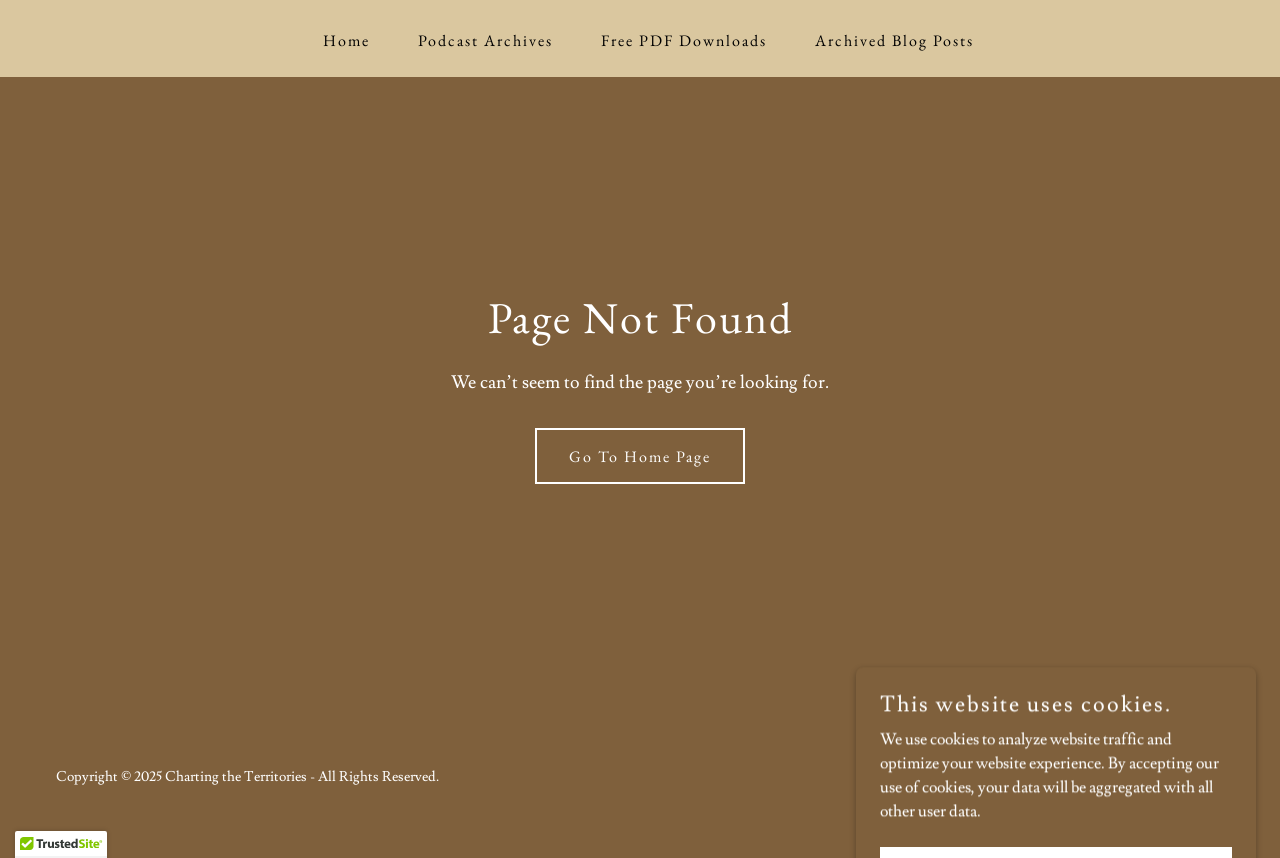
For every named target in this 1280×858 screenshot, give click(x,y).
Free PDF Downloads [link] (684, 40)
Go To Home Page (640, 456)
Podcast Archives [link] (485, 40)
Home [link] (346, 40)
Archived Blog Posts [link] (894, 40)
